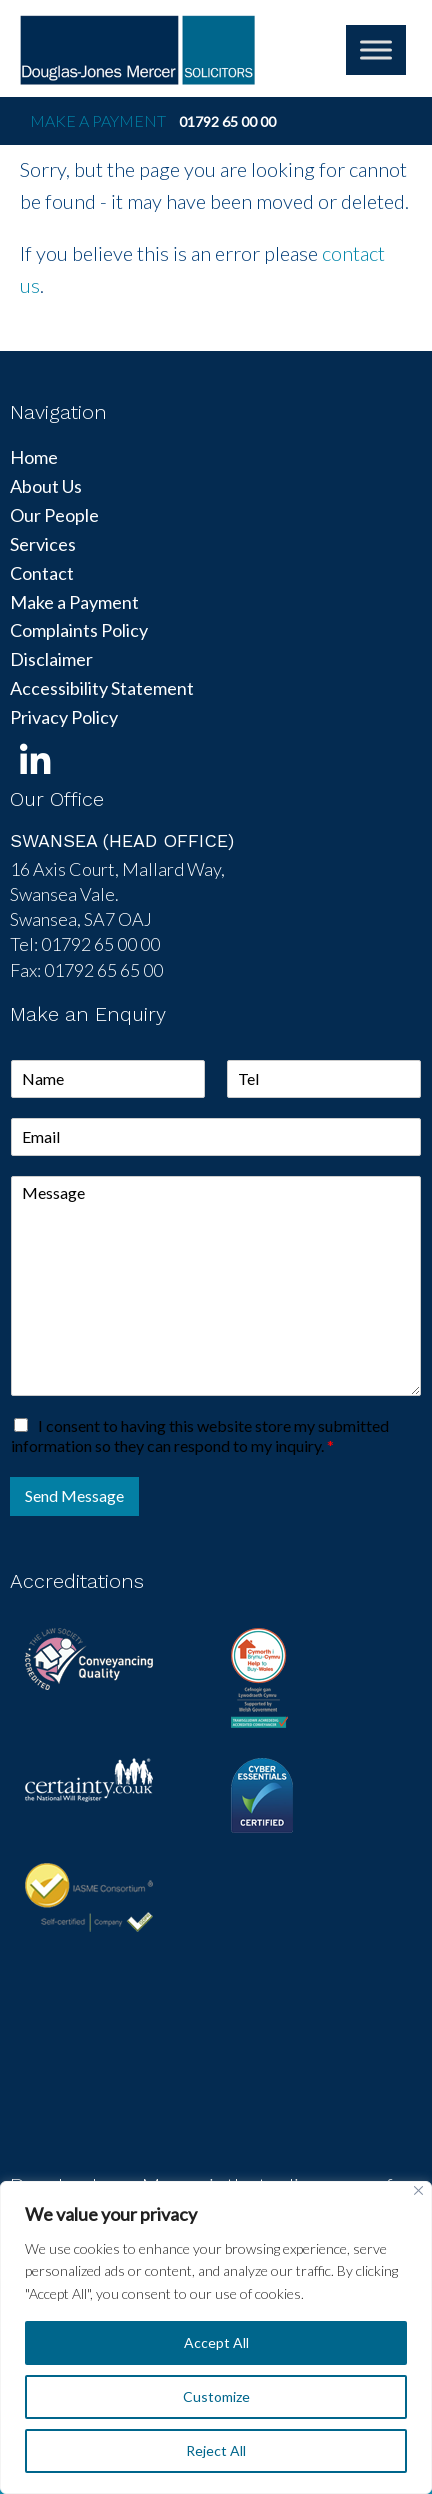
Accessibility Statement (102, 688)
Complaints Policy (79, 630)
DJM (137, 50)
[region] (216, 2337)
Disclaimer (51, 659)
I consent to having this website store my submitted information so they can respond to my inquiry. (200, 1436)
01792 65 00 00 (227, 121)
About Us (46, 486)
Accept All (216, 2342)
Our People (54, 515)
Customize (216, 2396)
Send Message (74, 1495)
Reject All (216, 2450)
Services (43, 544)
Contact (42, 573)
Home (34, 457)
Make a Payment (98, 120)
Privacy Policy (64, 717)
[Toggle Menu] (376, 49)
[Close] (418, 2190)
